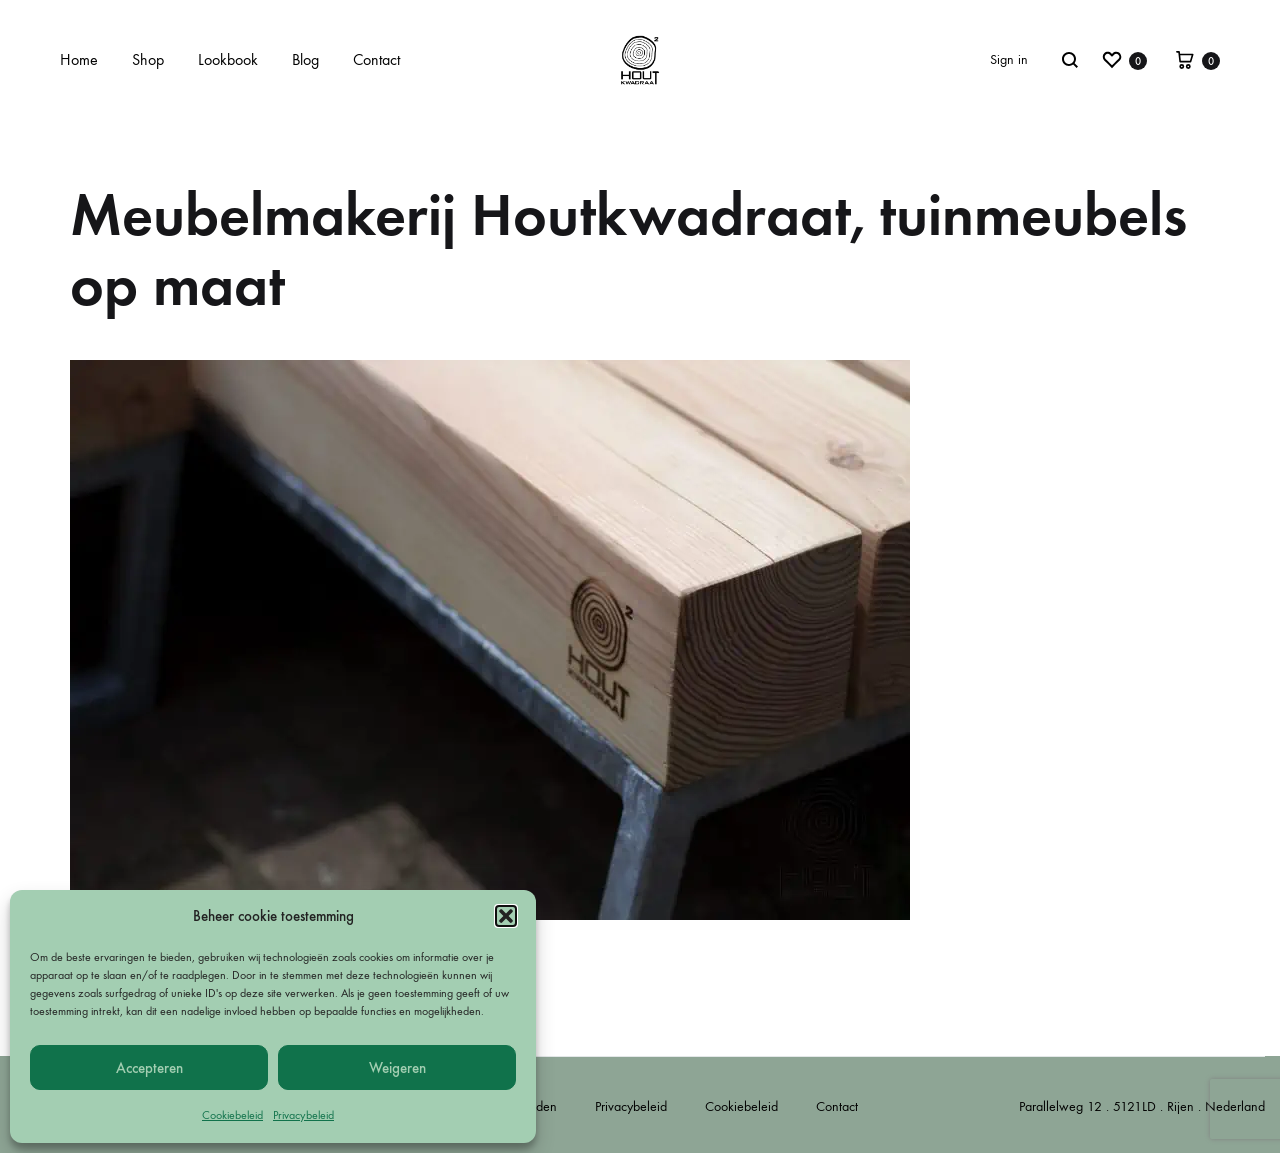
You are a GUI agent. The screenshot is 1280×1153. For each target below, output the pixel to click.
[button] (506, 916)
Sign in (1009, 59)
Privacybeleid (303, 1115)
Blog (305, 59)
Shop (148, 59)
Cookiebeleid (232, 1115)
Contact (376, 59)
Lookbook (228, 59)
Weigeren (397, 1068)
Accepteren (149, 1068)
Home (79, 59)
